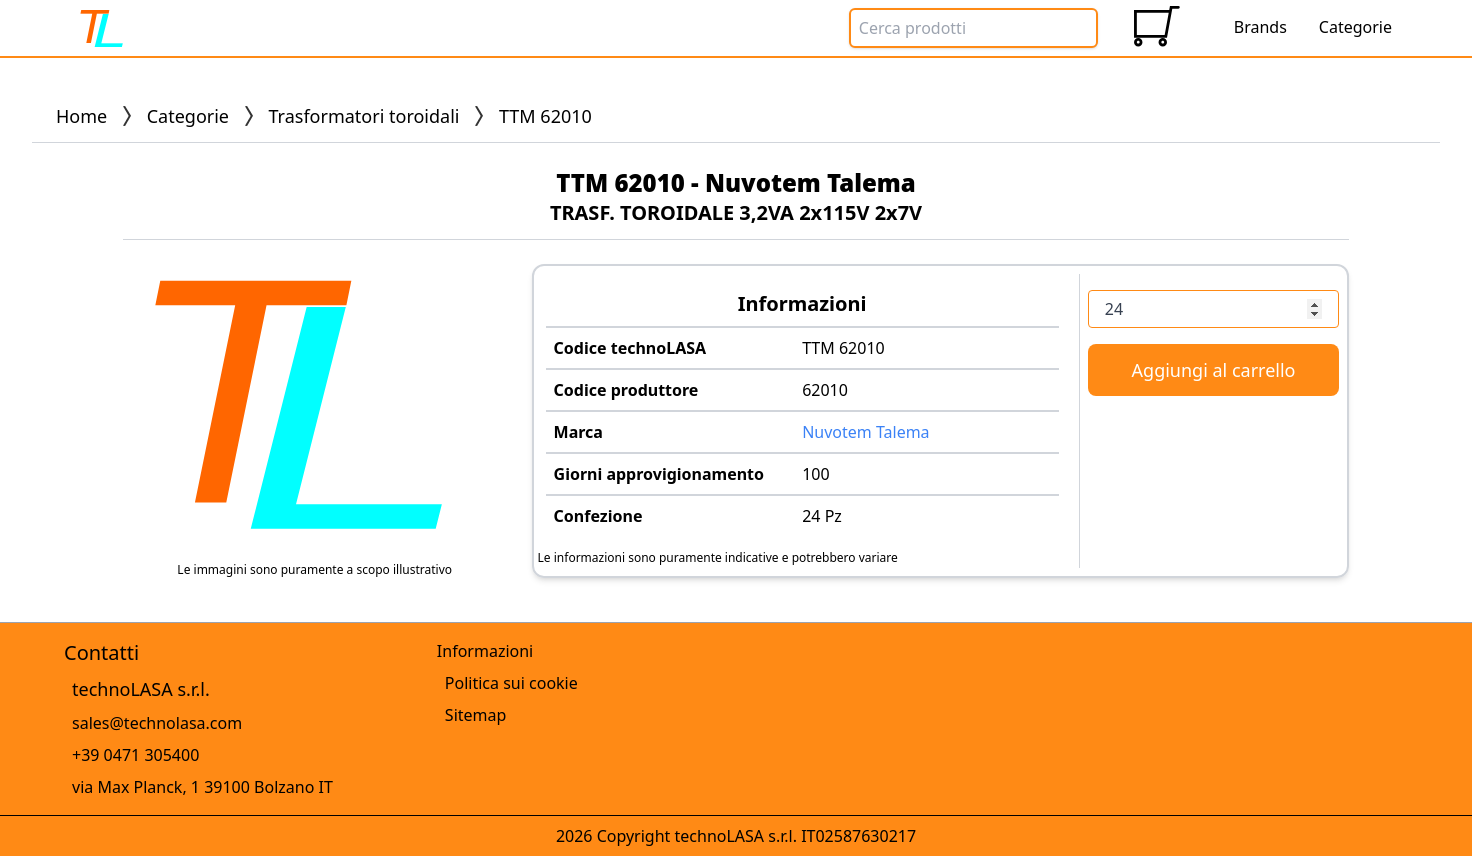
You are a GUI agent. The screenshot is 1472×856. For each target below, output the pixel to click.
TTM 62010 (843, 348)
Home (81, 116)
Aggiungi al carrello (1214, 370)
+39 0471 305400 (135, 755)
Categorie (188, 116)
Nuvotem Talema (865, 432)
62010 (825, 390)
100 (815, 474)
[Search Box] (973, 28)
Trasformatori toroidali (364, 116)
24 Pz (822, 516)
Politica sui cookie (511, 683)
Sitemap (476, 715)
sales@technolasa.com (157, 723)
